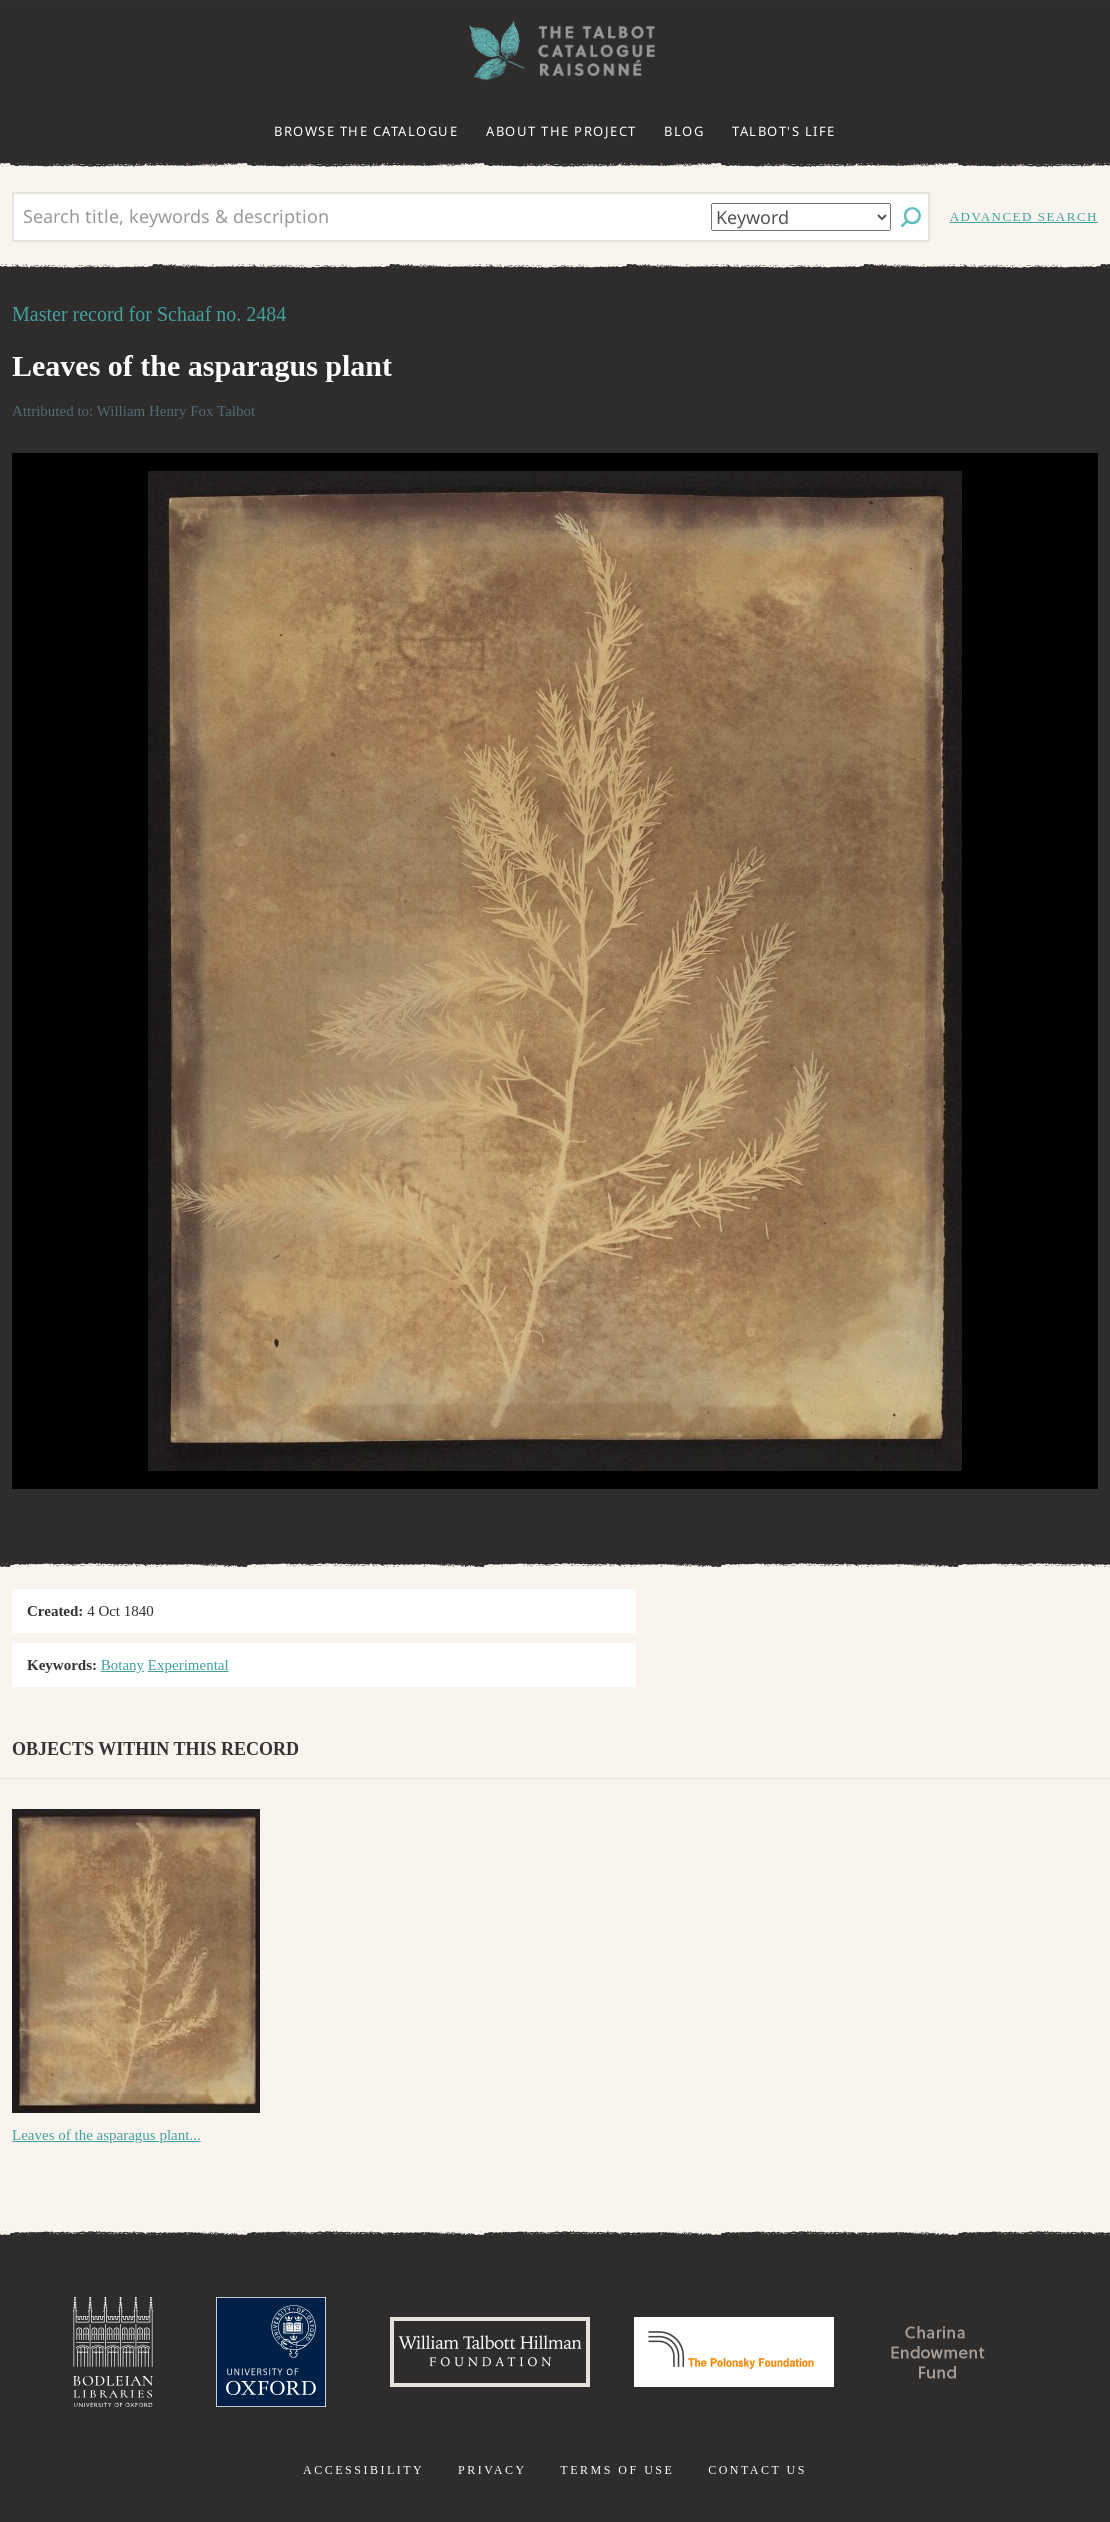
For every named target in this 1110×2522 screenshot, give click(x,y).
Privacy (492, 2470)
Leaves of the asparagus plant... (106, 2135)
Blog (684, 131)
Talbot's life (784, 131)
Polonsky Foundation (734, 2352)
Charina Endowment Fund (938, 2352)
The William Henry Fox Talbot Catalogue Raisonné (555, 50)
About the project (561, 131)
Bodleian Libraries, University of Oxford (113, 2352)
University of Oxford (271, 2352)
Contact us (757, 2470)
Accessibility (363, 2470)
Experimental (188, 1665)
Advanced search (1024, 216)
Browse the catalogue (366, 131)
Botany (122, 1665)
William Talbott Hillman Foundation (490, 2352)
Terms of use (617, 2470)
